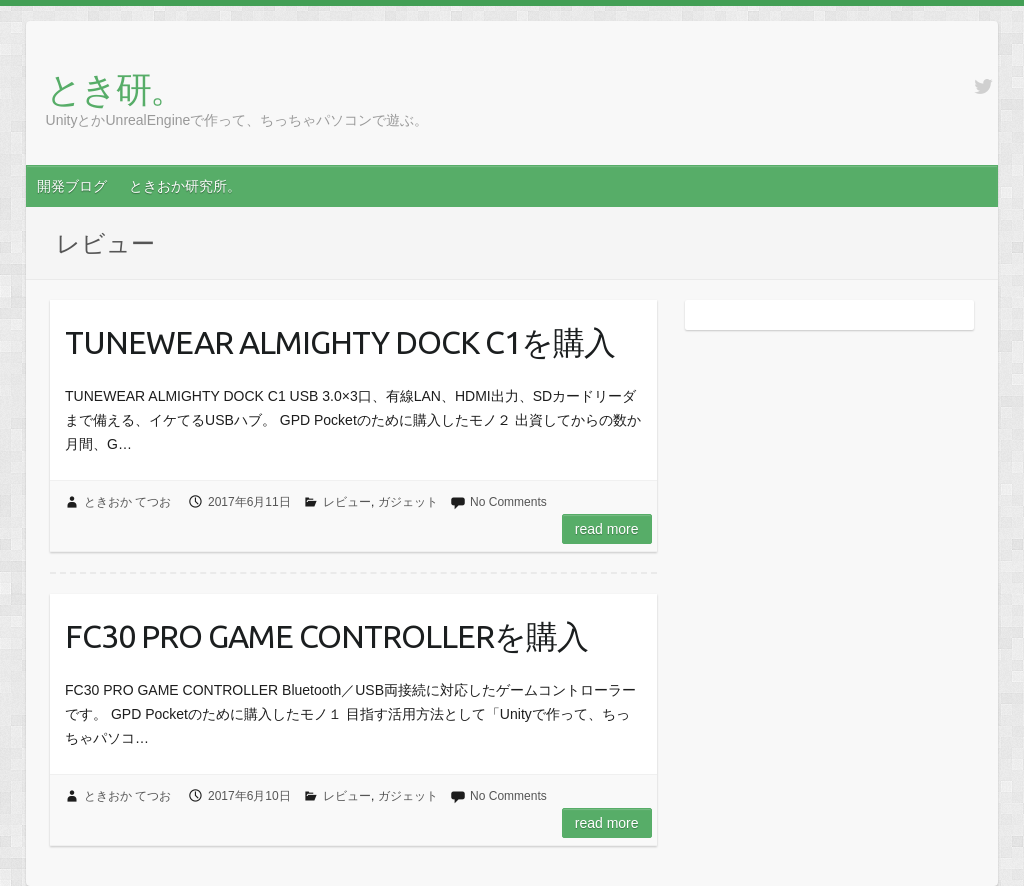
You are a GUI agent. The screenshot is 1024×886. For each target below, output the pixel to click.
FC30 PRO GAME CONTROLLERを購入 (326, 636)
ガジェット (408, 502)
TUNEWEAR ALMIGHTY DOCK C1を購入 (340, 342)
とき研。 (115, 88)
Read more (607, 529)
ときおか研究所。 (185, 186)
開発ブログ (72, 186)
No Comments (508, 502)
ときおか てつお (127, 502)
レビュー (347, 502)
